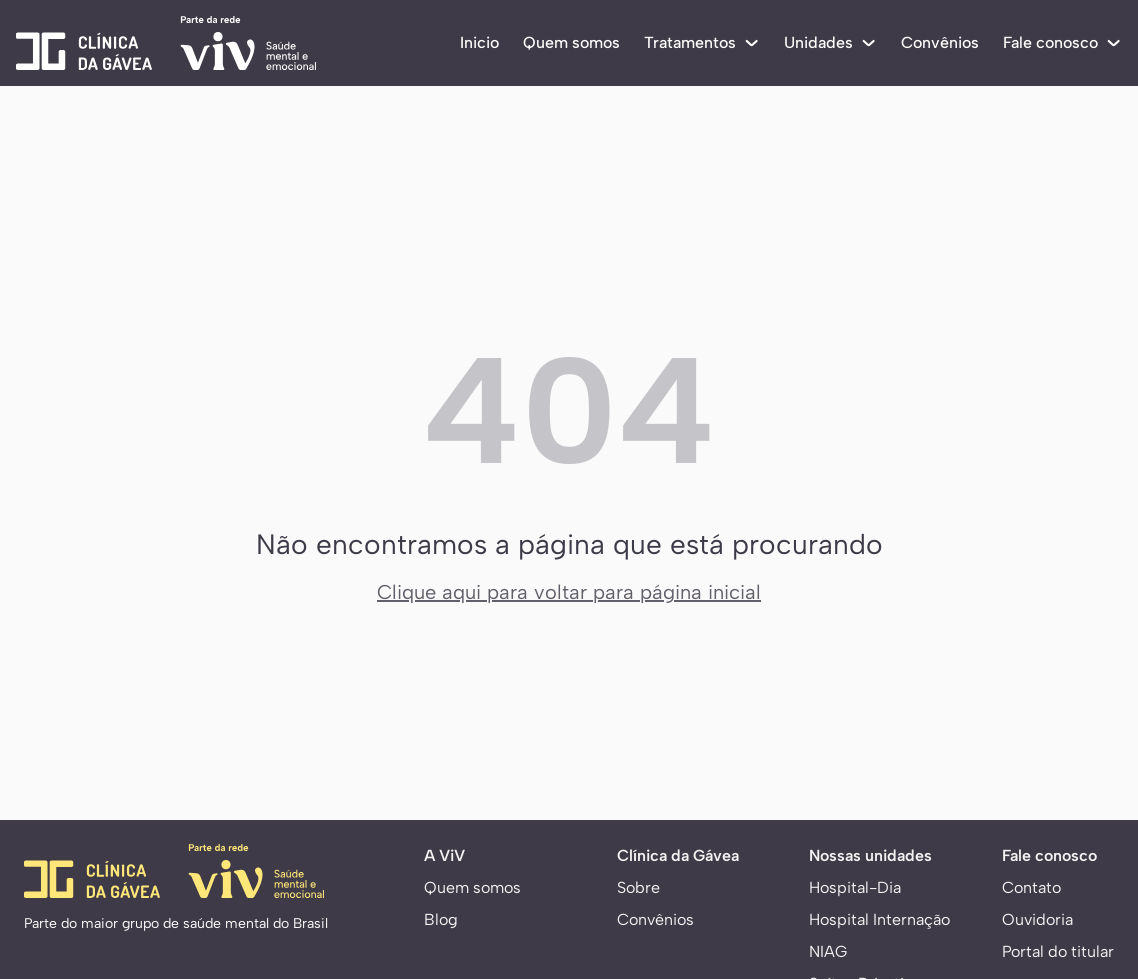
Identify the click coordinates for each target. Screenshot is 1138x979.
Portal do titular (1058, 951)
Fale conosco (1062, 42)
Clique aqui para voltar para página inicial (569, 592)
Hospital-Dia (855, 887)
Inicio (479, 42)
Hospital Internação (879, 919)
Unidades (830, 42)
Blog (441, 919)
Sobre (638, 887)
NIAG (828, 951)
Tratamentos (702, 42)
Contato (1031, 887)
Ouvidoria (1037, 919)
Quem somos (571, 42)
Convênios (940, 42)
